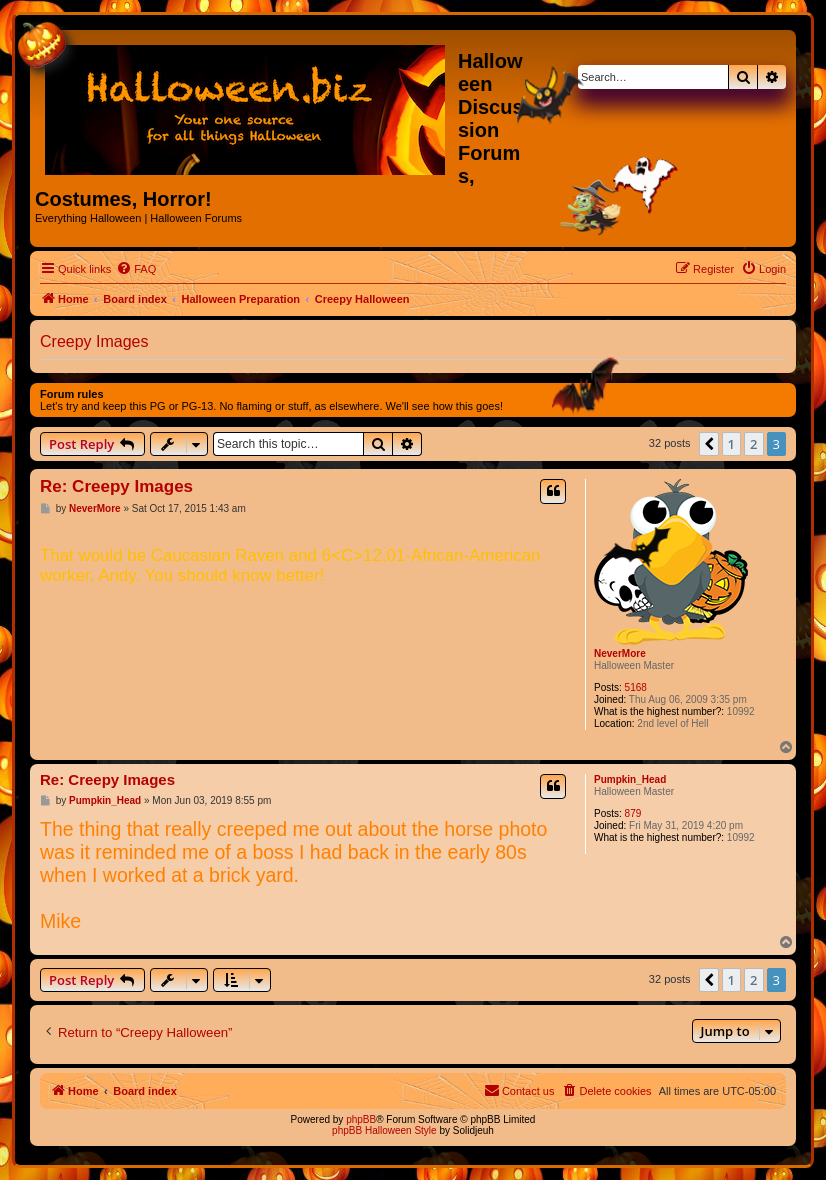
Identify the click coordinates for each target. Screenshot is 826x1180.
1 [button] (731, 444)
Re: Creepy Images (116, 486)
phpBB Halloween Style (384, 1130)
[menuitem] (136, 269)
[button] (709, 444)
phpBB (361, 1119)
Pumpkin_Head (630, 779)
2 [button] (753, 444)
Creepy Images (94, 341)
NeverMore (620, 653)
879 (633, 813)
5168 (636, 687)
